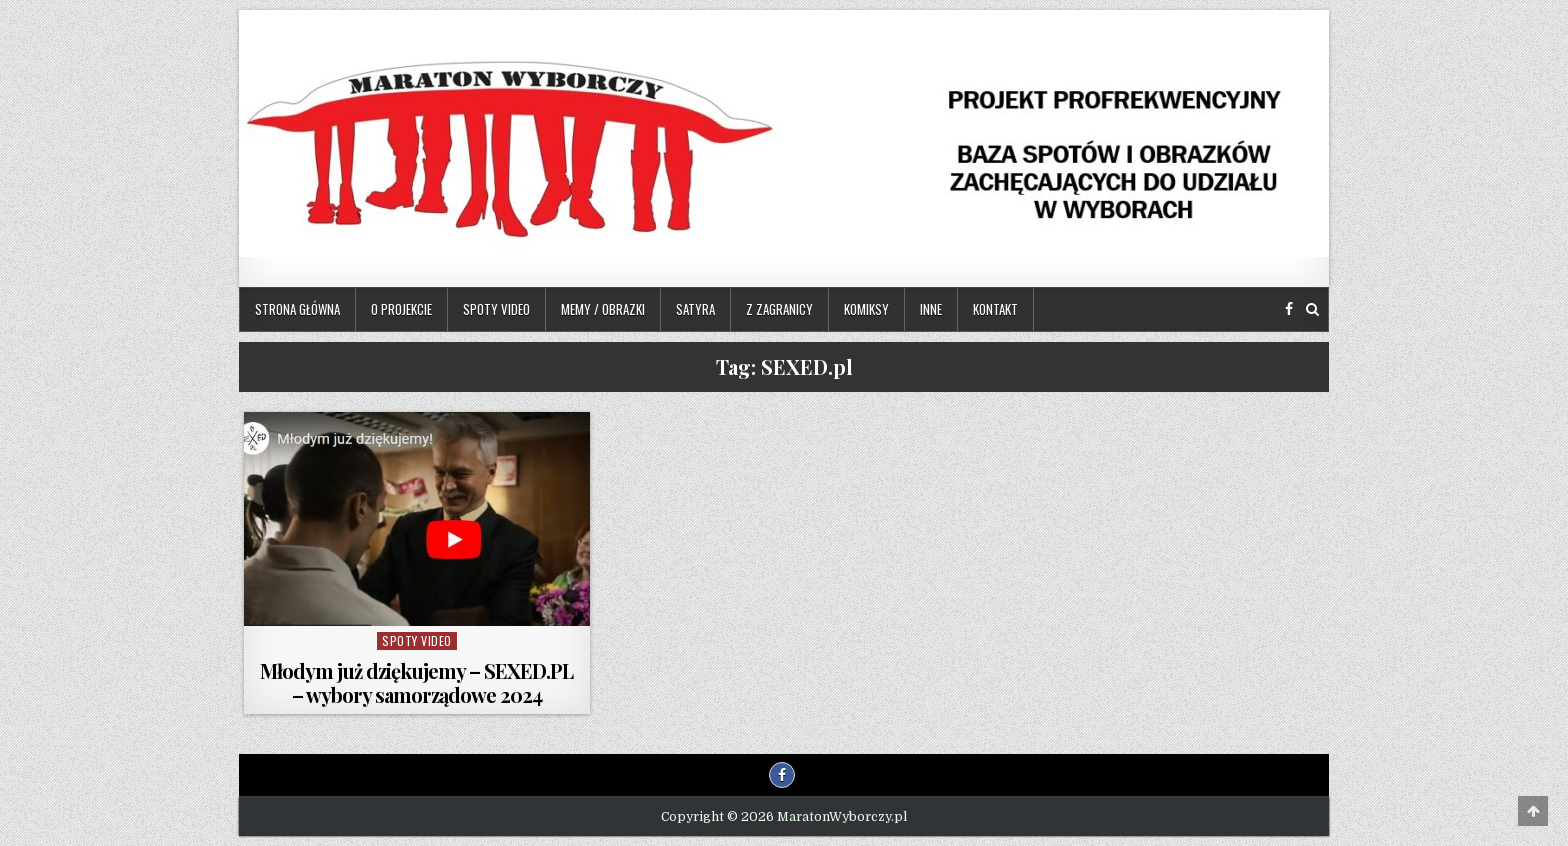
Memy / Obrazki (603, 309)
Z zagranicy (779, 309)
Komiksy (866, 309)
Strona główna (297, 309)
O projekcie (401, 309)
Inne (931, 309)
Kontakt (995, 309)
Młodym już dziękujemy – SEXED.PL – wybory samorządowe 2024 (416, 682)
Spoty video (496, 309)
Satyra (695, 309)
